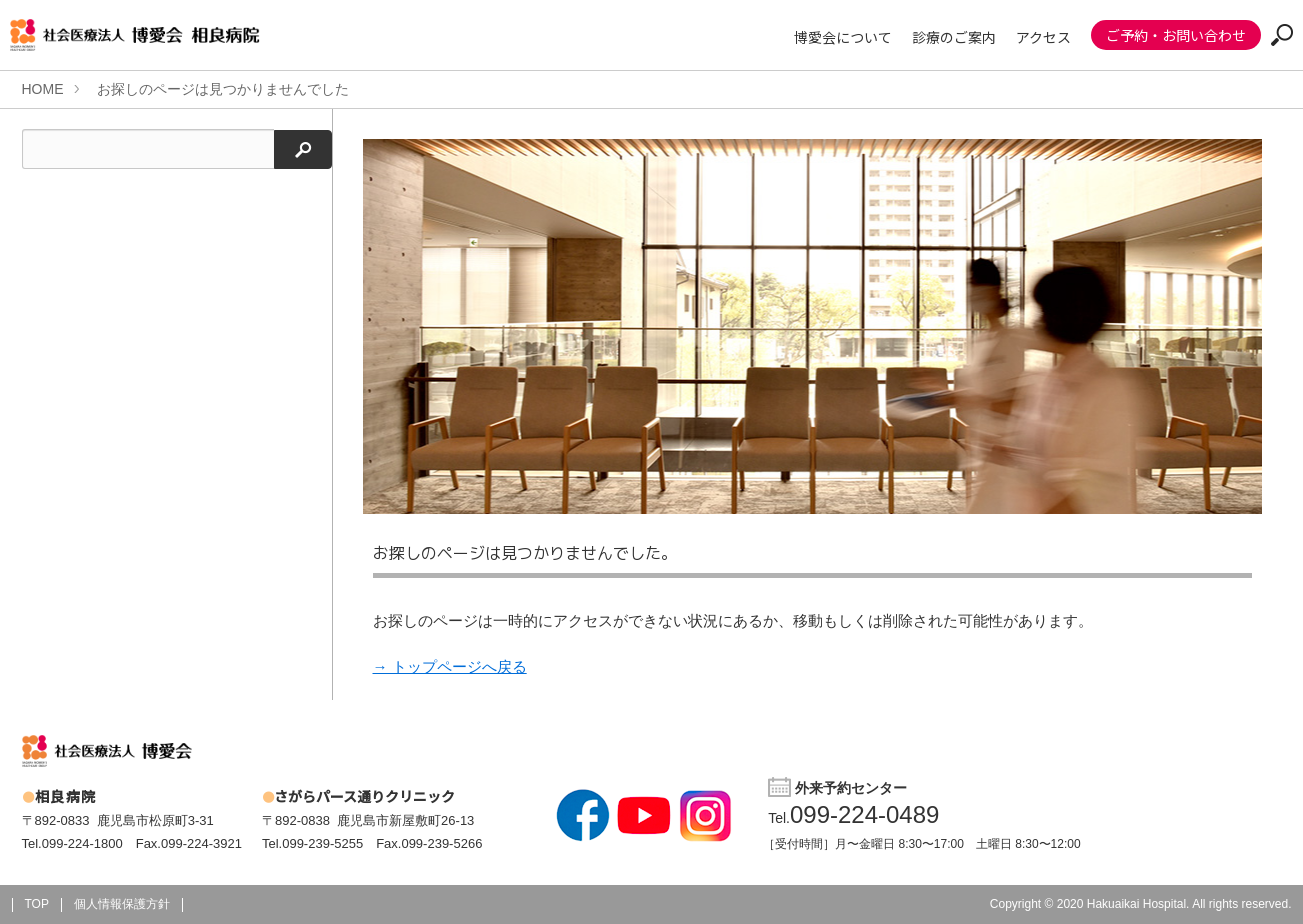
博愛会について (843, 37)
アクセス (1043, 37)
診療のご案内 (954, 37)
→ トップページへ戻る (450, 666)
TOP (37, 904)
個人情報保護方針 (122, 904)
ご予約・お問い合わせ (1176, 35)
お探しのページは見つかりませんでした (223, 89)
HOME (43, 89)
